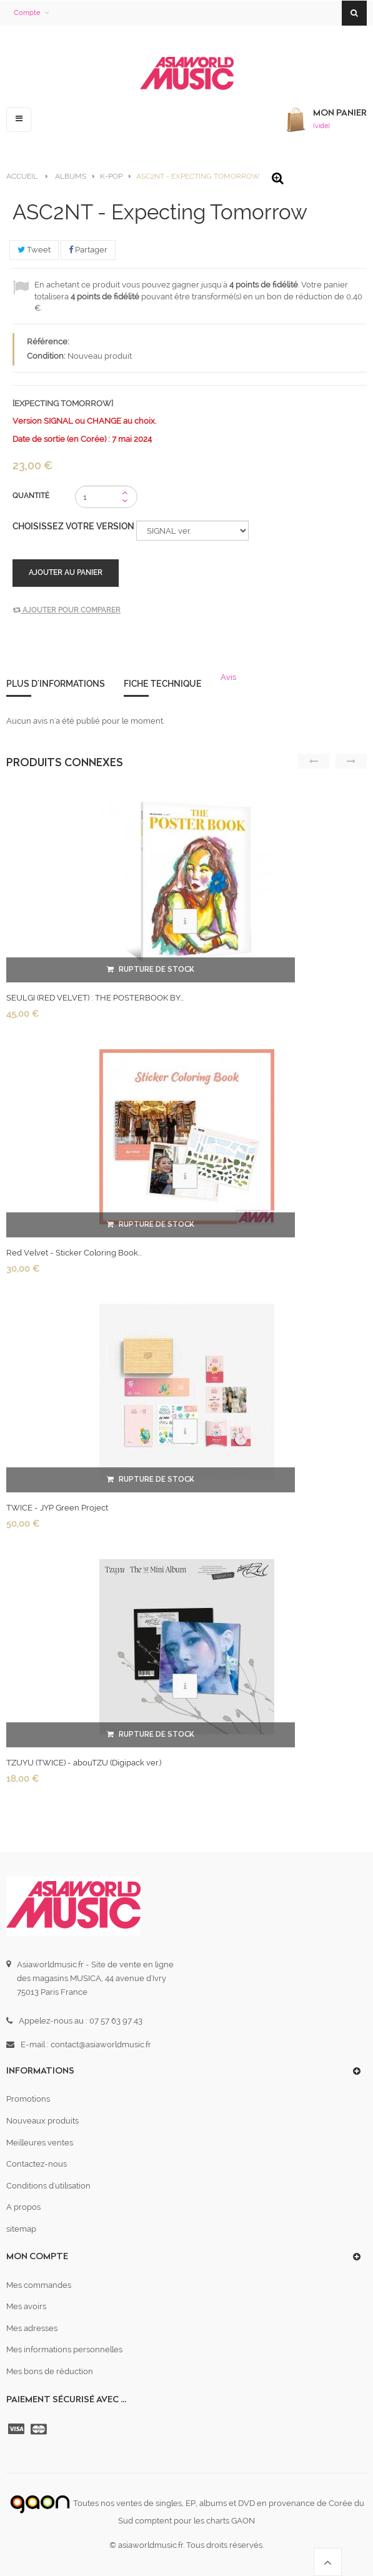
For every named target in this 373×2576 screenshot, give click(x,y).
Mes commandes (38, 2285)
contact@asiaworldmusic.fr (101, 2044)
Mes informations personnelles (64, 2349)
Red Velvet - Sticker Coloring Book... (74, 1252)
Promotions (28, 2099)
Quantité (30, 495)
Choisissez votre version (74, 526)
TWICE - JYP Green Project (57, 1507)
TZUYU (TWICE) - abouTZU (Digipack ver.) (83, 1762)
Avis (228, 677)
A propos (23, 2207)
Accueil (21, 176)
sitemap (21, 2229)
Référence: (48, 341)
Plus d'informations (55, 684)
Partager (88, 249)
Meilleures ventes (39, 2142)
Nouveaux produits (42, 2120)
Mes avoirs (26, 2306)
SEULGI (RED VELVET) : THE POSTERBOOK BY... (95, 997)
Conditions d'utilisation (48, 2185)
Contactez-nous (36, 2164)
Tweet (34, 249)
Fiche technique (163, 684)
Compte (27, 13)
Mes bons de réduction (49, 2371)
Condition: (46, 356)
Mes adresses (31, 2328)
